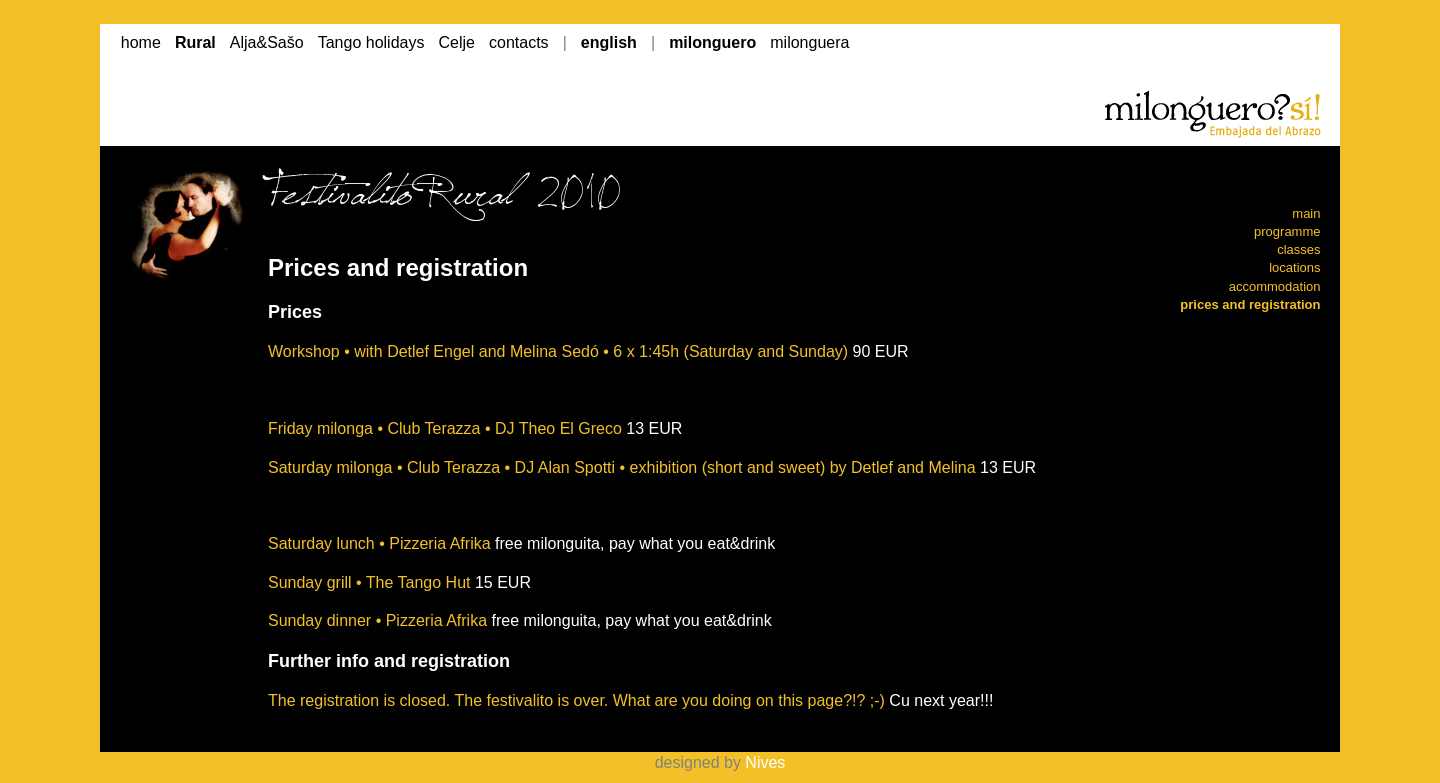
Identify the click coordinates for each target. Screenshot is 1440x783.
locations (1294, 267)
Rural (195, 42)
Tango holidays (371, 42)
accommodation (1275, 286)
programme (1287, 231)
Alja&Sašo (267, 42)
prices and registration (1250, 304)
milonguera (809, 42)
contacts (519, 42)
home (141, 42)
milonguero (712, 42)
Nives (765, 762)
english (609, 42)
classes (1298, 249)
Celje (457, 42)
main (1306, 213)
